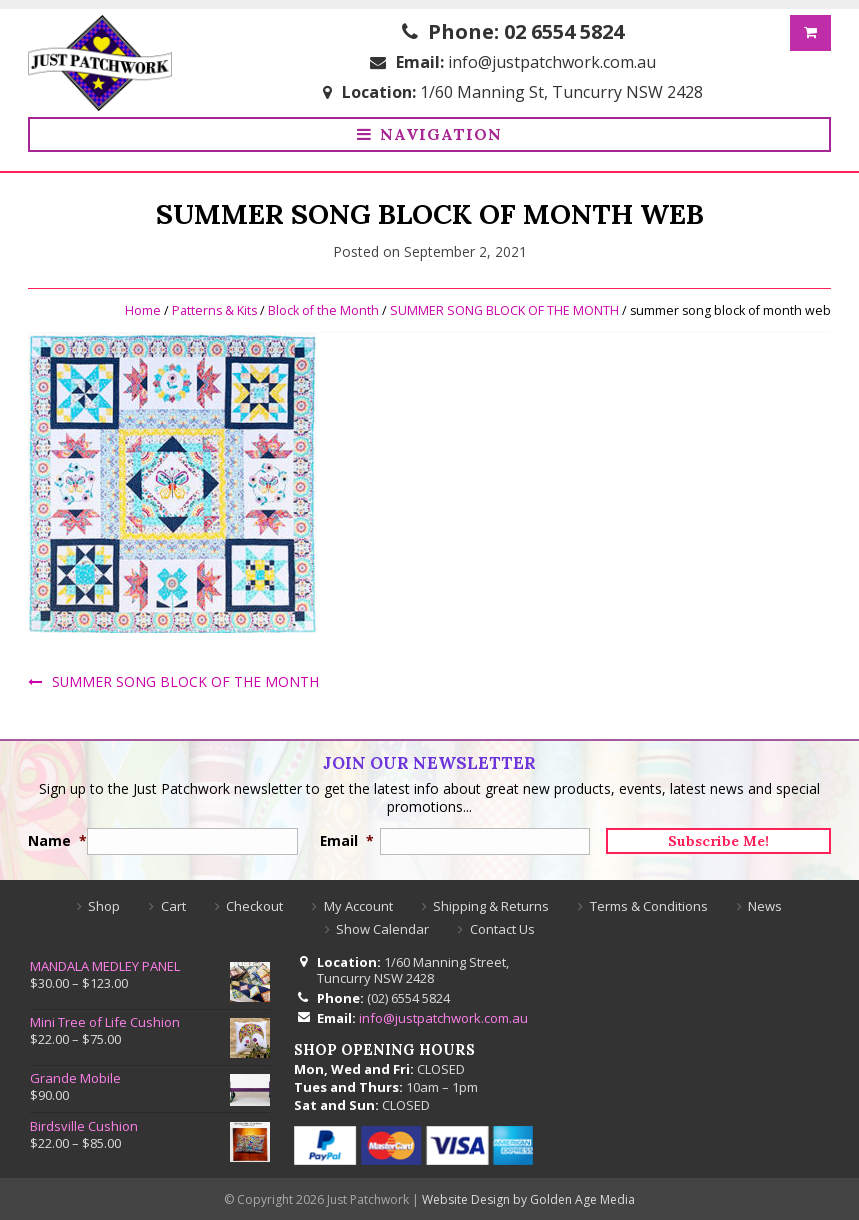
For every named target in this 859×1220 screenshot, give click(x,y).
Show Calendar (382, 926)
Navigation (441, 135)
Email (341, 838)
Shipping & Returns (491, 903)
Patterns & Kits (211, 306)
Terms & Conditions (649, 903)
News (765, 903)
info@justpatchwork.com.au (552, 62)
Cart (173, 903)
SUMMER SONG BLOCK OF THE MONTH (502, 306)
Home (139, 306)
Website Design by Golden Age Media (528, 1197)
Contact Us (502, 926)
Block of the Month (321, 306)
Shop (104, 903)
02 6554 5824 (564, 31)
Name (49, 838)
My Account (358, 903)
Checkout (254, 903)
